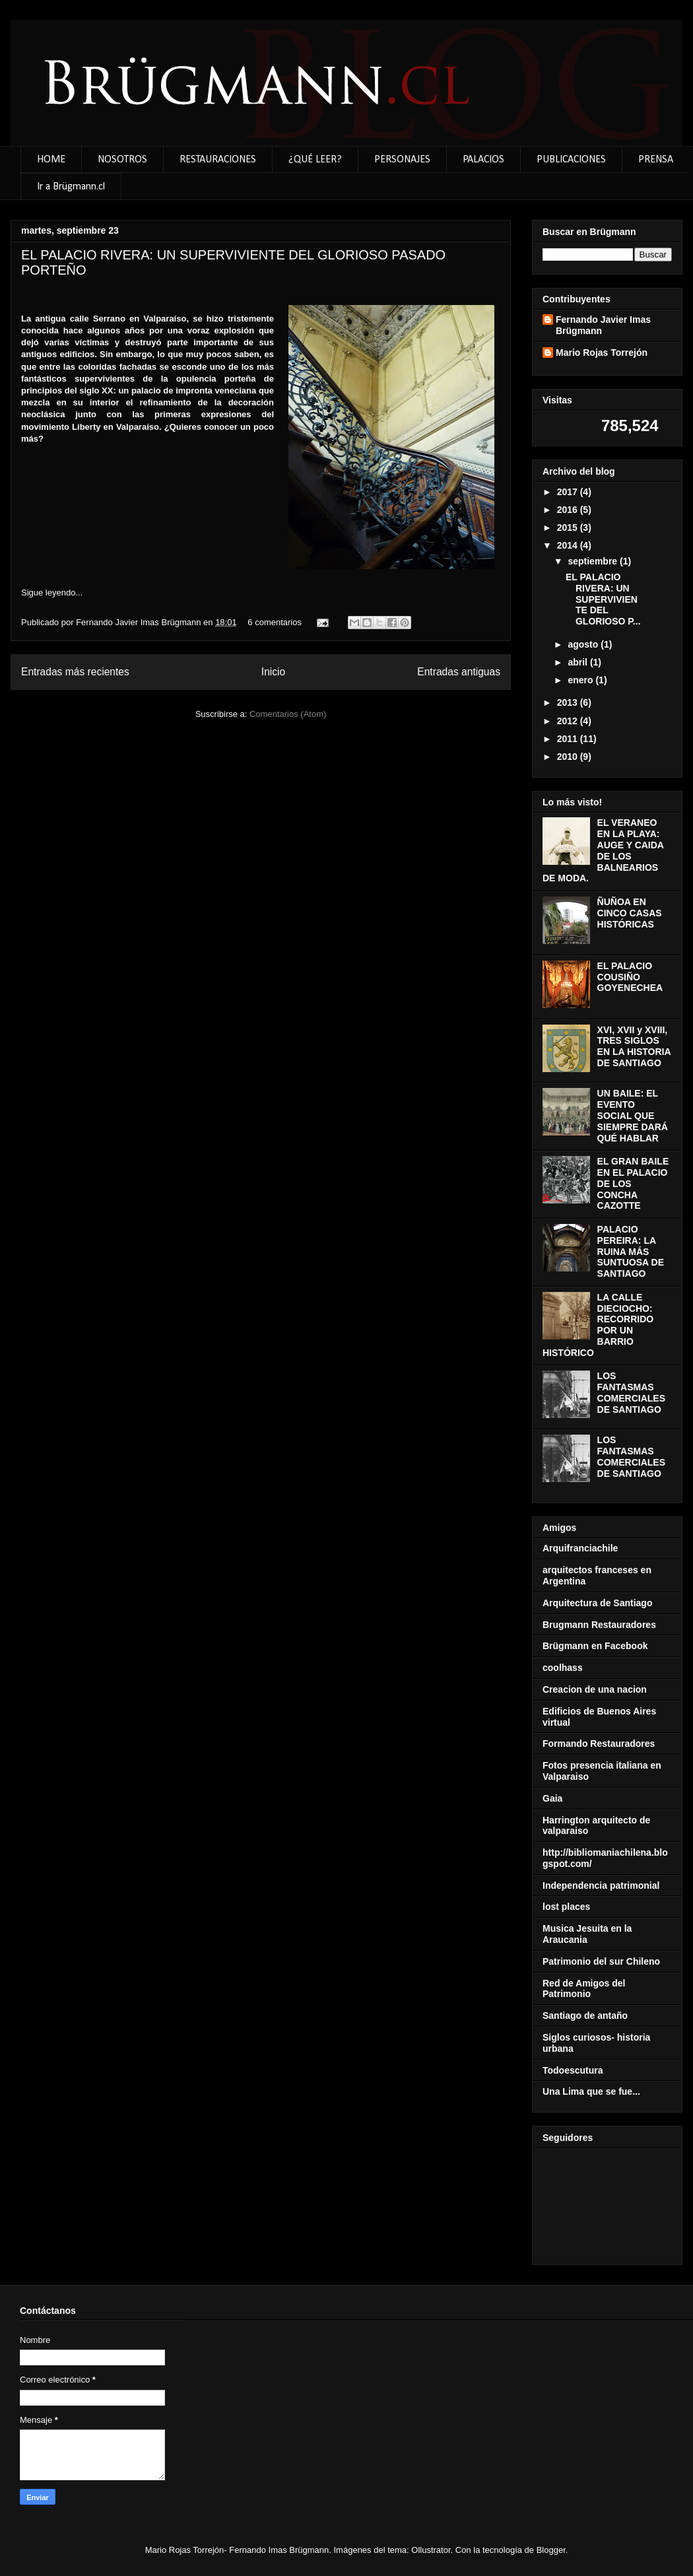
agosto (584, 644)
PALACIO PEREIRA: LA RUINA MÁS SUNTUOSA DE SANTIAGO (630, 1251)
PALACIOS (483, 159)
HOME (51, 159)
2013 (568, 702)
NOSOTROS (122, 159)
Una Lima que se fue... (591, 2091)
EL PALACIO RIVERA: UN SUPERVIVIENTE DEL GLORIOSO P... (603, 599)
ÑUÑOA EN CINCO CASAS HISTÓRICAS (629, 913)
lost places (566, 1906)
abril (578, 662)
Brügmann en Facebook (595, 1646)
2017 (568, 492)
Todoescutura (573, 2070)
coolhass (563, 1667)
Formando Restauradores (599, 1743)
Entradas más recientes (75, 671)
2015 (568, 527)
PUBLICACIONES (571, 159)
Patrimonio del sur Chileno (601, 1961)
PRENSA (655, 159)
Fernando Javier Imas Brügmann (139, 622)
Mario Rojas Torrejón (601, 352)
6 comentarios (275, 622)
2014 (568, 545)
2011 (568, 738)
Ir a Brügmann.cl (71, 187)
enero (581, 680)
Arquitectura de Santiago (597, 1603)
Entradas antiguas (458, 671)
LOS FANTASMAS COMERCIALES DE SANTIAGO (631, 1392)
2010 (568, 756)
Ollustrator (430, 2550)
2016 (568, 509)
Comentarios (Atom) (287, 714)
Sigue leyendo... (51, 592)
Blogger (551, 2550)
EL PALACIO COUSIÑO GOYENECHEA (630, 977)
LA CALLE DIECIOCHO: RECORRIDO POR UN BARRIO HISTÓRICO (598, 1325)
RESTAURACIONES (218, 159)
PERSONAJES (402, 159)
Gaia (552, 1798)
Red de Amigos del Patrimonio (584, 1989)
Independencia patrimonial (601, 1885)
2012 (568, 721)
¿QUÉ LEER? (315, 159)
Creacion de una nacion (595, 1689)
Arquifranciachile (580, 1548)
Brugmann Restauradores (599, 1624)
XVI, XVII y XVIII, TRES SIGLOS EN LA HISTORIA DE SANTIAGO (634, 1046)
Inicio (273, 671)
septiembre (594, 561)
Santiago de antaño (585, 2015)
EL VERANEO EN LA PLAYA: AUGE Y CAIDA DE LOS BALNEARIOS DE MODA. (603, 850)
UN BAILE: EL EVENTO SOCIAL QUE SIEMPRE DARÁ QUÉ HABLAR (632, 1115)
